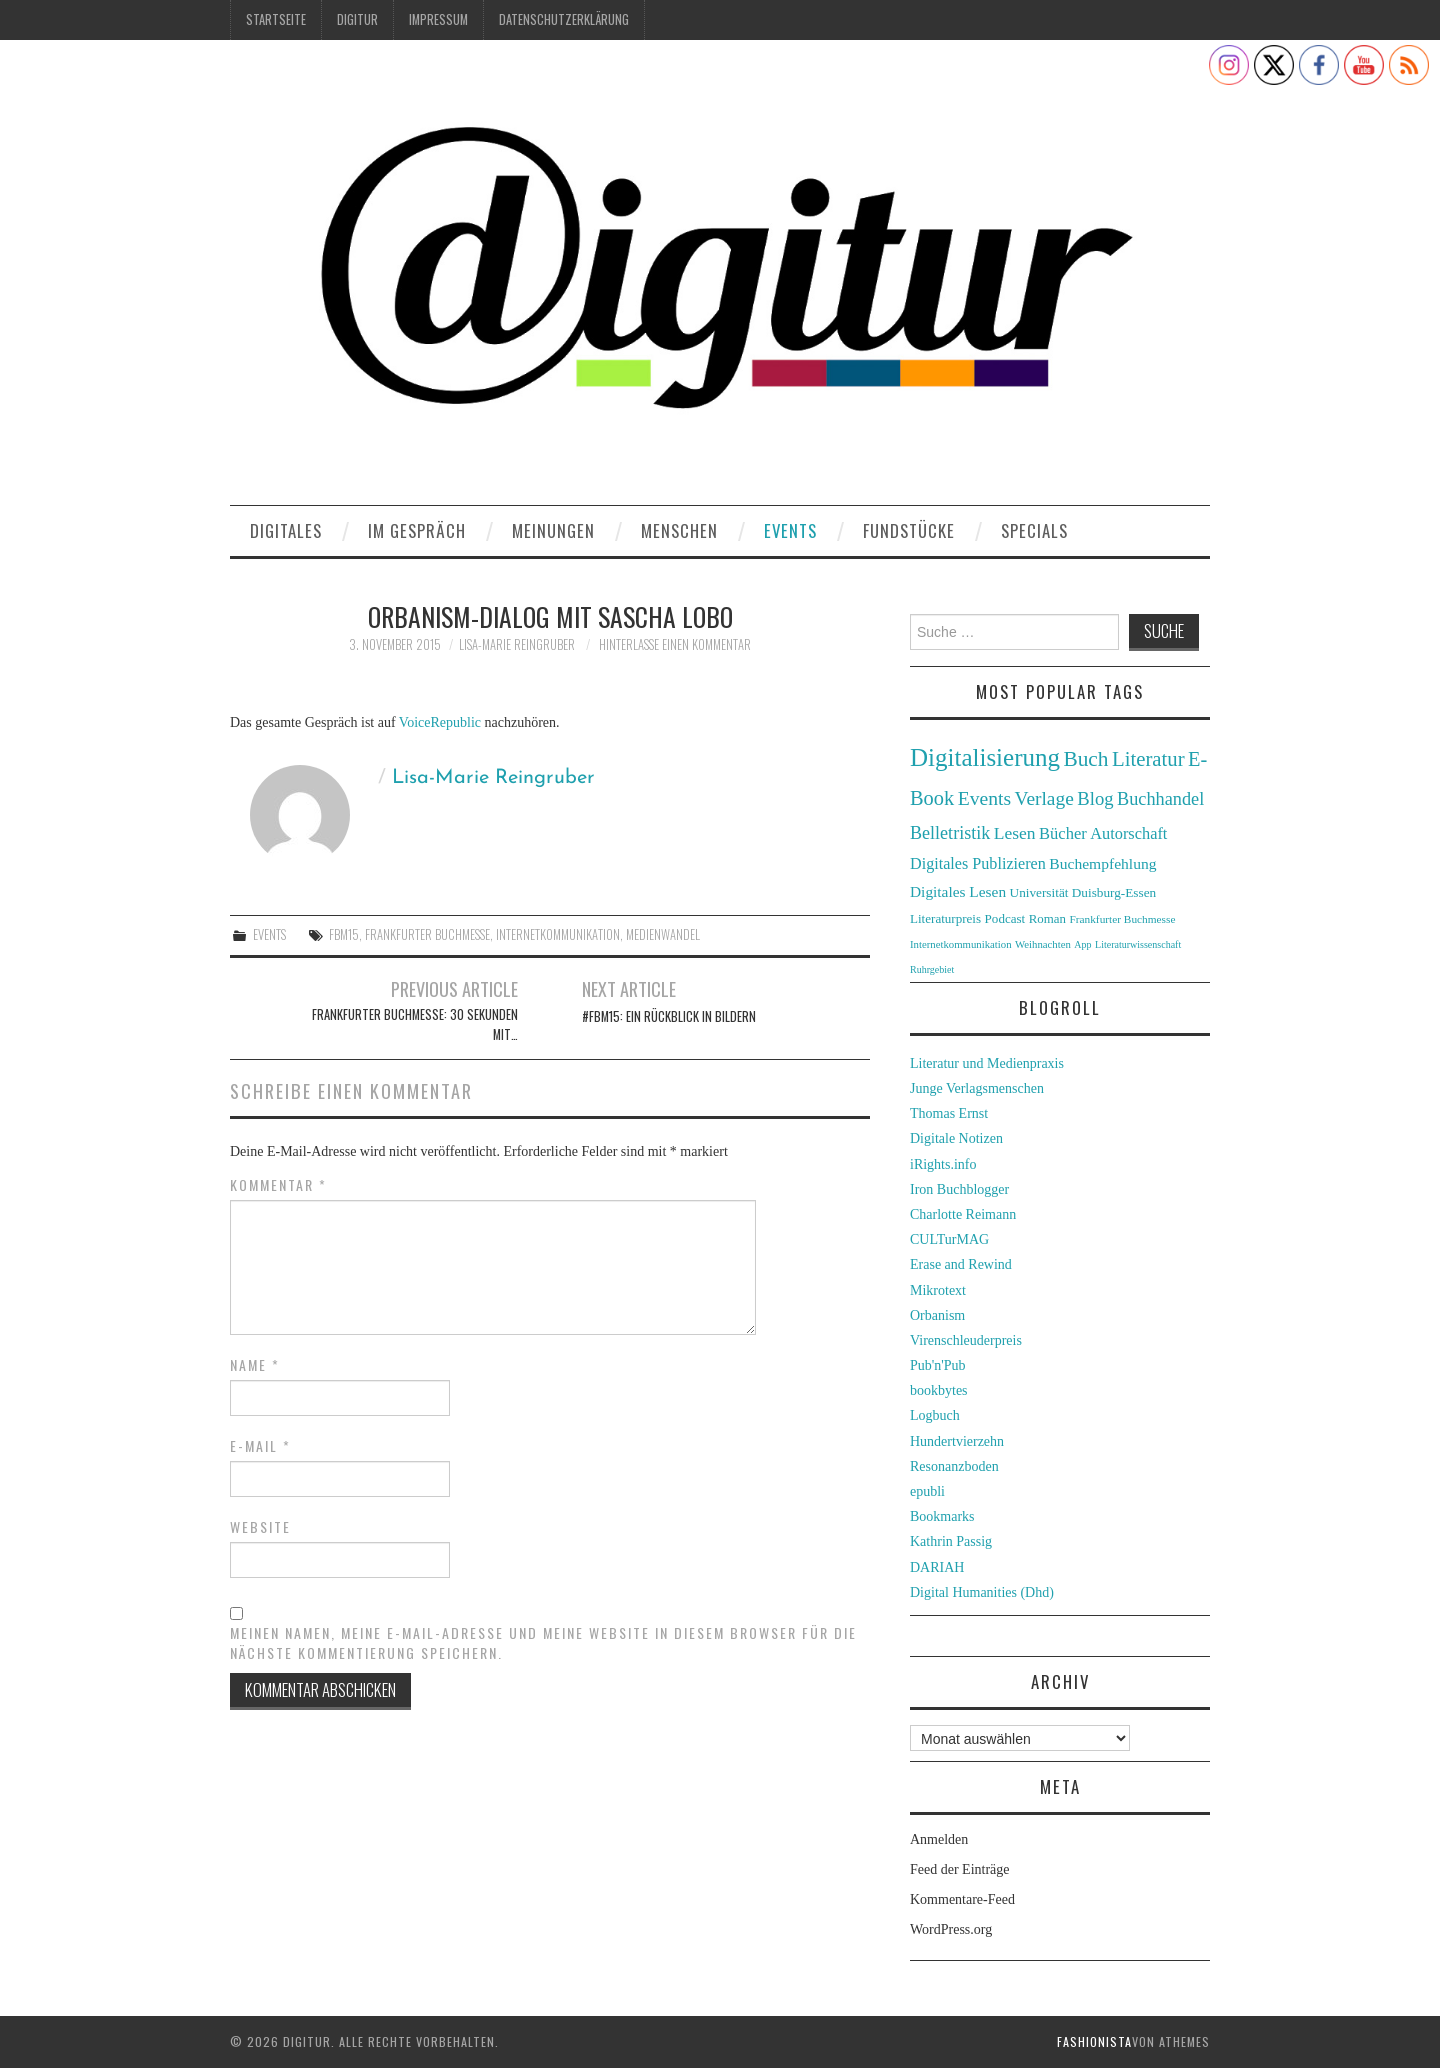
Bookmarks (942, 1516)
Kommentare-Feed (962, 1899)
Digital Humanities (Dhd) (982, 1592)
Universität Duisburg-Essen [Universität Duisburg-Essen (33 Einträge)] (1083, 892)
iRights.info (943, 1164)
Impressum (438, 19)
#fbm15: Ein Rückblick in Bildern (669, 1016)
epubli (927, 1491)
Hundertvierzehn (957, 1441)
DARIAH (937, 1567)
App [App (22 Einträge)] (1082, 944)
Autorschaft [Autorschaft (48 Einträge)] (1128, 833)
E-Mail (260, 1446)
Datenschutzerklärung (564, 19)
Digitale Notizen (956, 1138)
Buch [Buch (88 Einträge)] (1085, 759)
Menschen (679, 530)
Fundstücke (909, 530)
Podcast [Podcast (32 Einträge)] (1005, 918)
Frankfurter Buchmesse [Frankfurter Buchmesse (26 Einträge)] (1122, 919)
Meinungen (553, 530)
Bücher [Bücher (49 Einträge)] (1063, 833)
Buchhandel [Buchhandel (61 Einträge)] (1160, 799)
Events (790, 530)
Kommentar (278, 1185)
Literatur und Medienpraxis (987, 1063)
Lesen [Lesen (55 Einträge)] (1015, 833)
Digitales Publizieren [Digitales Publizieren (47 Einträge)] (978, 863)
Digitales (286, 530)
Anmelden (939, 1839)
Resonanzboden (954, 1466)
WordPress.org (951, 1929)
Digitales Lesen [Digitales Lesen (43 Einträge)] (958, 891)
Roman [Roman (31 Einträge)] (1047, 919)
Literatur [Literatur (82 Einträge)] (1148, 759)
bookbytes (939, 1390)
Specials (1034, 530)
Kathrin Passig (951, 1541)
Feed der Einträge (960, 1869)
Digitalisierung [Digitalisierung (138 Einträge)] (985, 757)
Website (260, 1527)
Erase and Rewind (961, 1264)
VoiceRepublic (440, 722)
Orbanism (937, 1315)
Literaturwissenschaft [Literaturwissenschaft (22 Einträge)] (1138, 944)
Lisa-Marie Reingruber (517, 644)
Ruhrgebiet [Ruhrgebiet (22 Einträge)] (932, 969)
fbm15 (344, 934)
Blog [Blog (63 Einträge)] (1095, 798)
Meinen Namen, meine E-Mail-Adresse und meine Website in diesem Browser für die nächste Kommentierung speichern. (543, 1643)
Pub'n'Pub (938, 1365)
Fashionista (1094, 2041)
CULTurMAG (949, 1239)
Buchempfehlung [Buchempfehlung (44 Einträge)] (1102, 863)
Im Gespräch (417, 530)
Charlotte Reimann (963, 1214)
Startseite (276, 19)
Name (255, 1365)
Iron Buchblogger (959, 1189)
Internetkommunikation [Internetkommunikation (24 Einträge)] (961, 944)
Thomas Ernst (949, 1113)
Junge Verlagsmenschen (977, 1088)
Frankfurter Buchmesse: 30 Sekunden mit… (415, 1024)
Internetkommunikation (558, 934)
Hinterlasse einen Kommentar (675, 644)
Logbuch (935, 1415)
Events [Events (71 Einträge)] (984, 798)
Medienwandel (663, 934)
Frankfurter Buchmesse (427, 934)
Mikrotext (938, 1290)
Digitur (357, 19)
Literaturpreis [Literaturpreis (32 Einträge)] (945, 918)
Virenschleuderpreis (966, 1340)
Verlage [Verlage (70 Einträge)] (1044, 798)
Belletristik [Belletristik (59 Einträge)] (950, 833)
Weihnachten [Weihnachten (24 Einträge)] (1043, 944)
